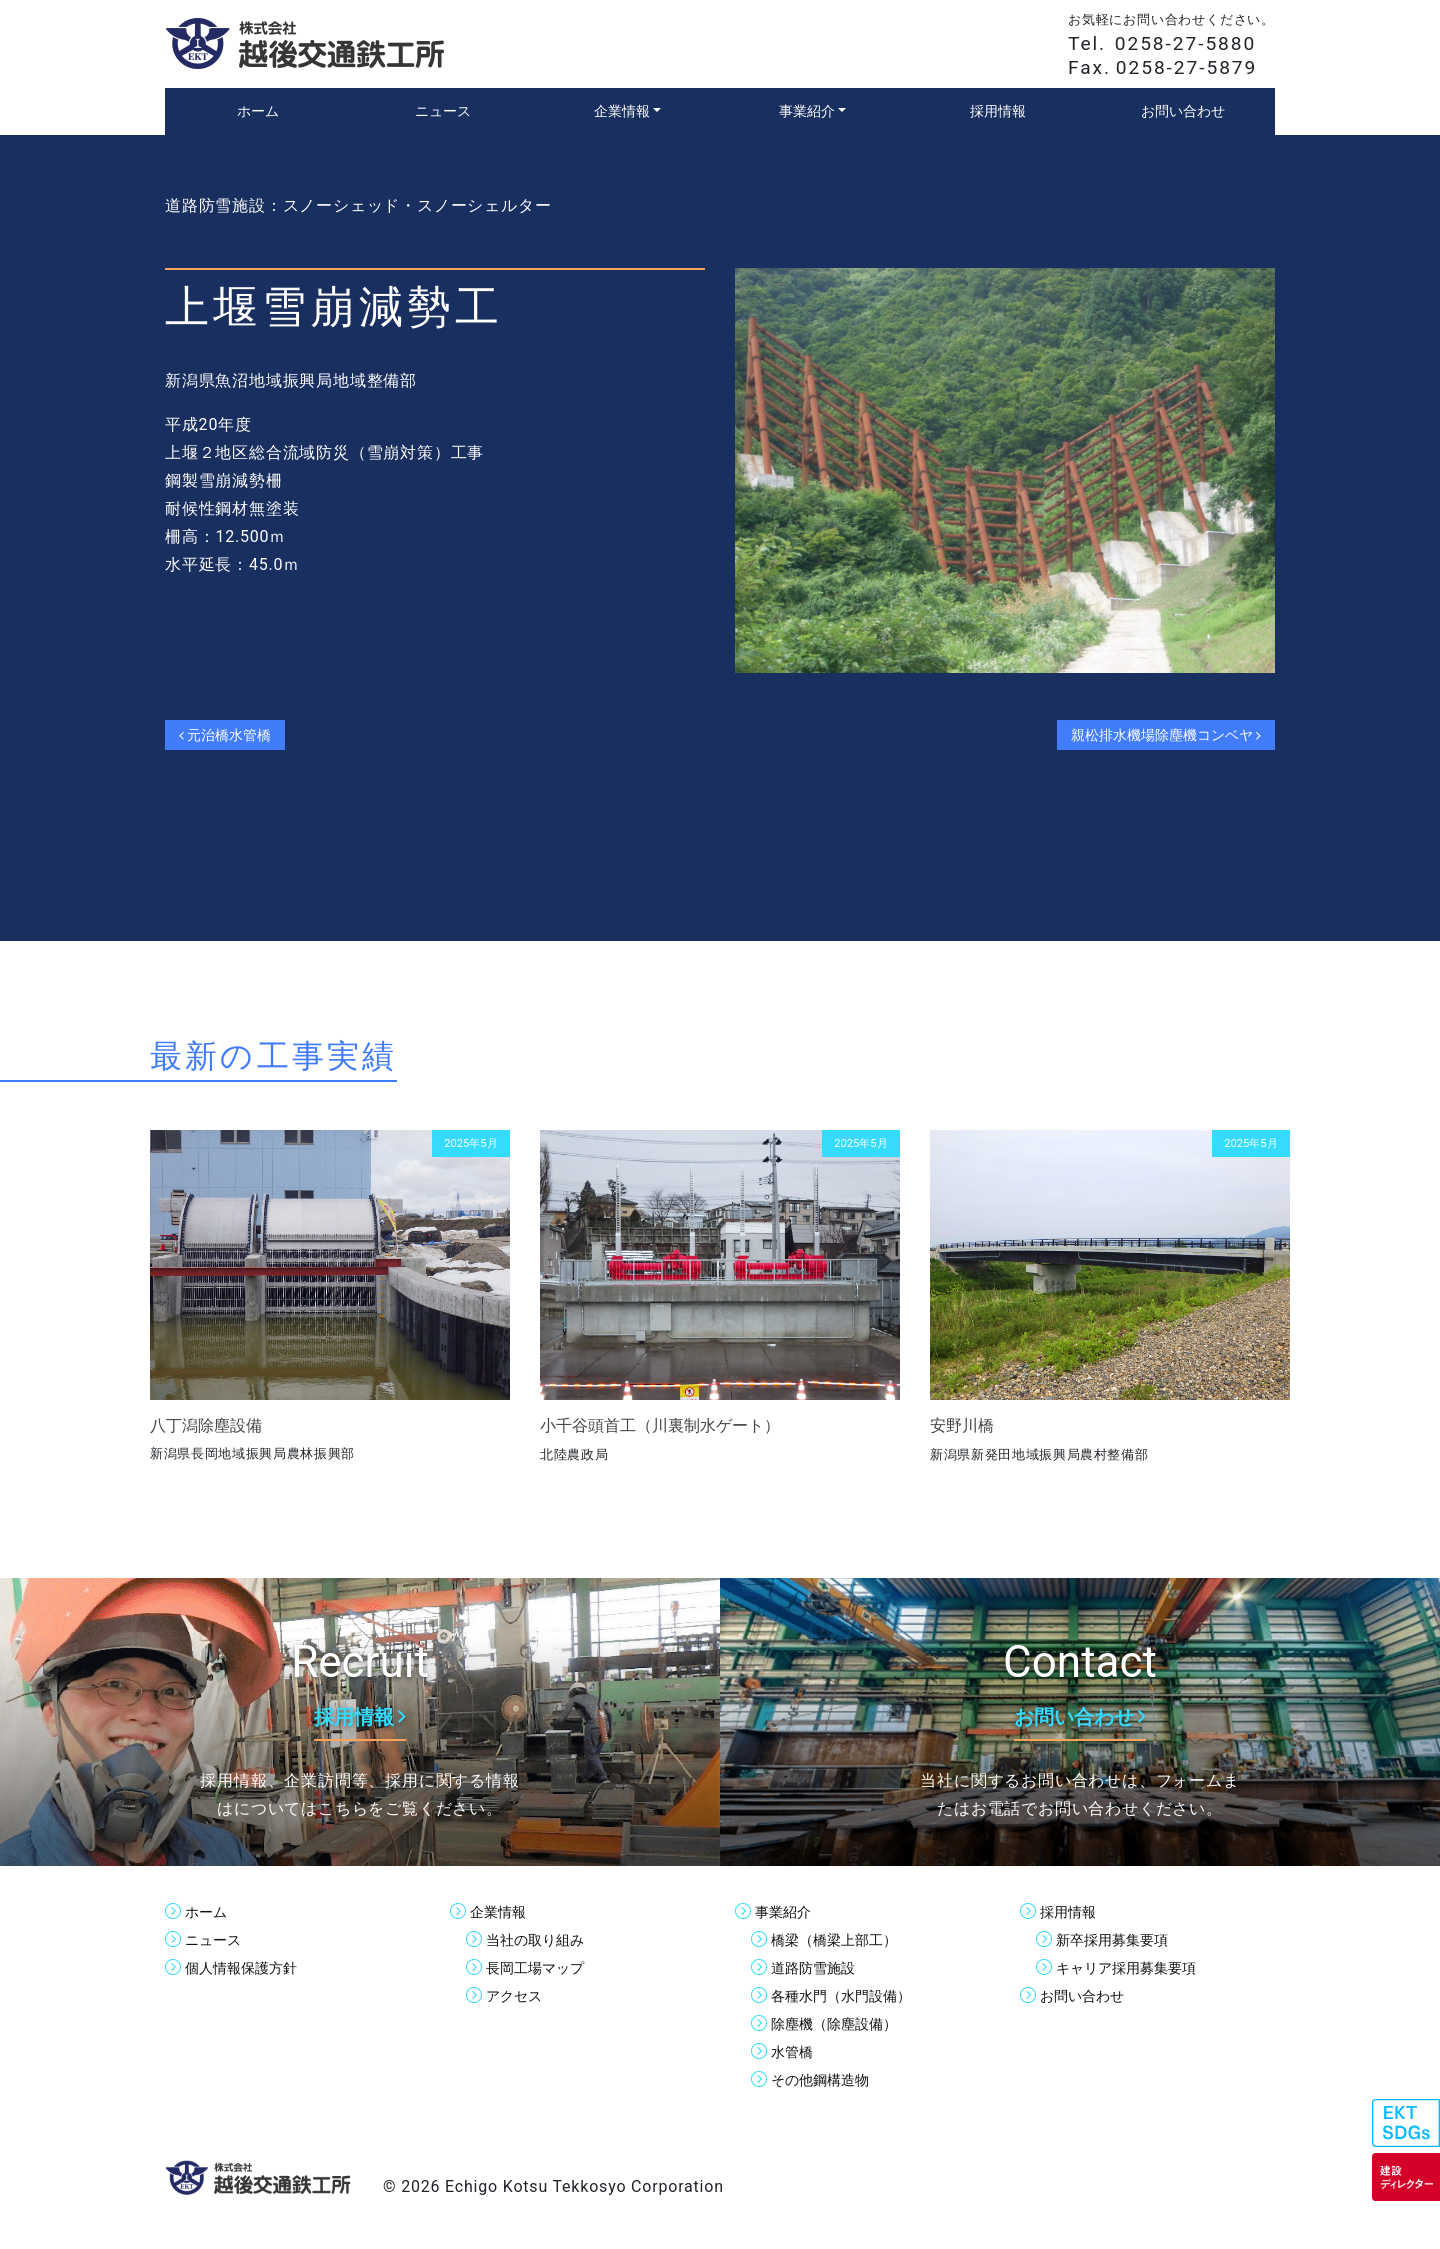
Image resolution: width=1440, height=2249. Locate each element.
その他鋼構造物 (827, 2079)
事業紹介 (787, 1911)
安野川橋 (962, 1425)
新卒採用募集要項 (1120, 1939)
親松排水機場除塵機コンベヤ (1150, 734)
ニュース (217, 1939)
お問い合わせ (1088, 1995)
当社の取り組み (542, 1939)
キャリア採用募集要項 (1136, 1967)
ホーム (209, 1911)
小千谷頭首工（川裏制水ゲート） (660, 1425)
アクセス (518, 1995)
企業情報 (502, 1911)
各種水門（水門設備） (851, 1995)
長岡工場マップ (542, 1967)
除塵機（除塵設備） (843, 2023)
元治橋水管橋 (234, 734)
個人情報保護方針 (249, 1967)
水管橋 (795, 2051)
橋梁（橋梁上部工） (843, 1939)
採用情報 (1072, 1911)
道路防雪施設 (819, 1967)
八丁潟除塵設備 (206, 1425)
